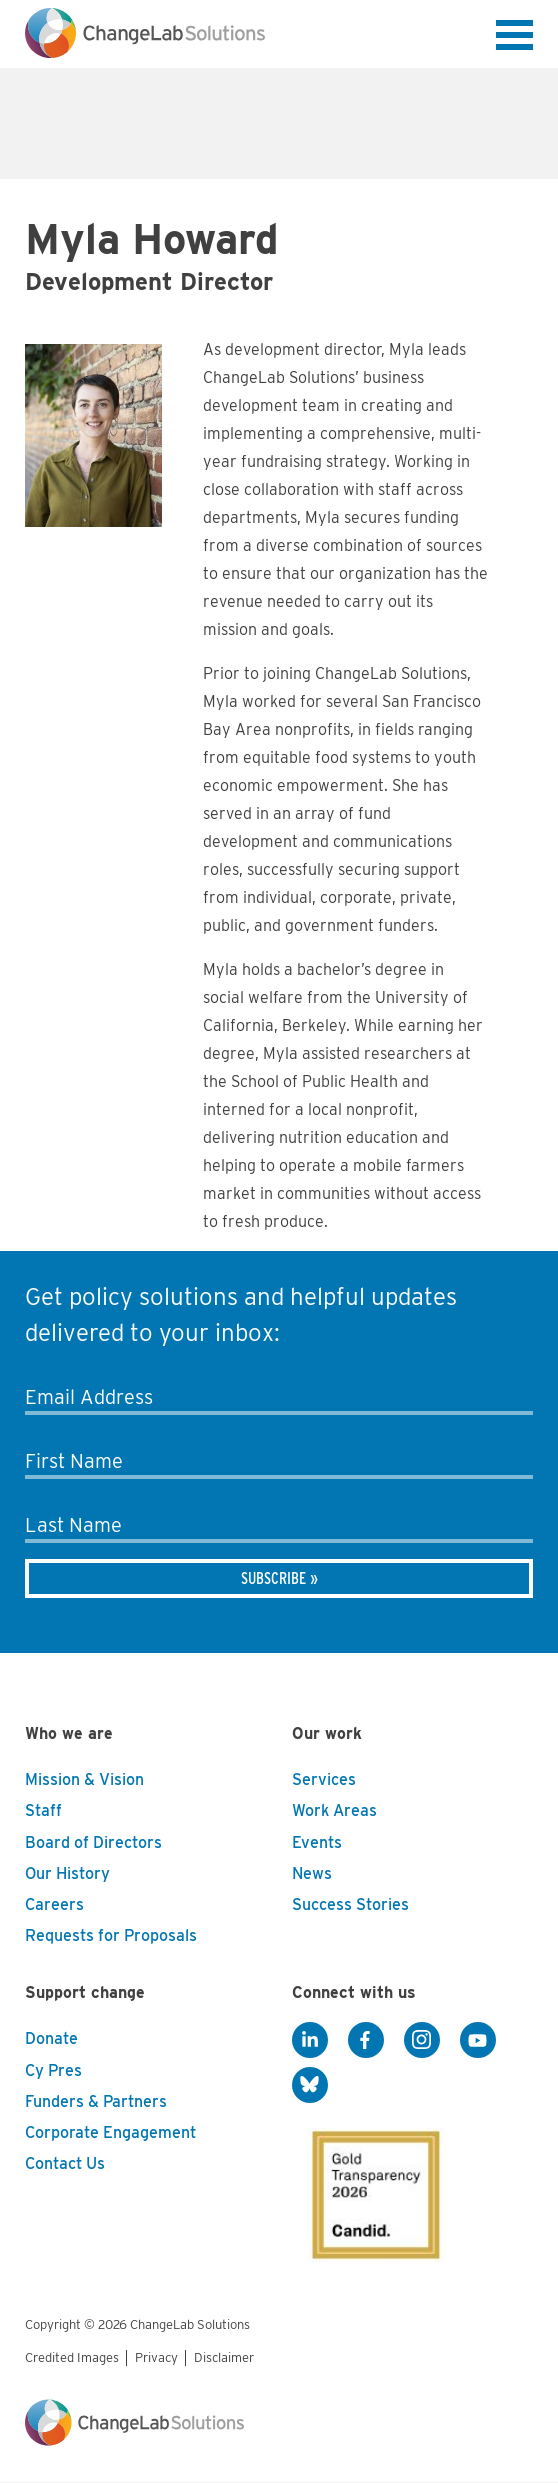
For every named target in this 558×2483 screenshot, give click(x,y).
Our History (67, 1873)
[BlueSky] (310, 2085)
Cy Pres (53, 2070)
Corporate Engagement (110, 2132)
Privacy (156, 2357)
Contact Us (65, 2163)
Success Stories (350, 1904)
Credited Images (72, 2357)
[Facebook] (366, 2040)
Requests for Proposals (111, 1935)
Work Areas (334, 1810)
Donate (51, 2038)
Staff (43, 1810)
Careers (54, 1904)
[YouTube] (478, 2040)
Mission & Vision (84, 1779)
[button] (514, 39)
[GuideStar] (372, 2189)
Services (324, 1779)
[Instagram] (422, 2040)
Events (317, 1842)
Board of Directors (93, 1842)
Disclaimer (224, 2357)
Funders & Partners (96, 2101)
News (312, 1873)
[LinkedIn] (310, 2040)
